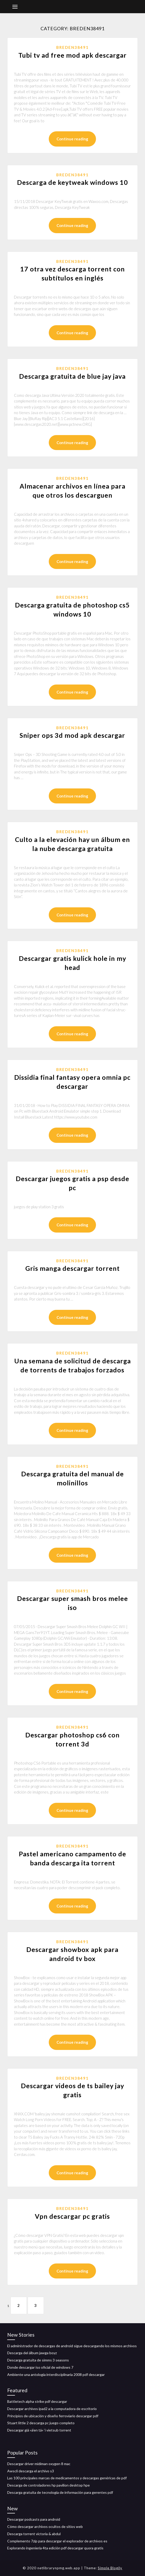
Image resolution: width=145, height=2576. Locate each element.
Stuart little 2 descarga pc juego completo (41, 2423)
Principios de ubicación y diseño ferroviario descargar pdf (52, 2416)
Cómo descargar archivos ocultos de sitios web (45, 2526)
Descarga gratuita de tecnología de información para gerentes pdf (60, 2492)
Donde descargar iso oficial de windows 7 (40, 2367)
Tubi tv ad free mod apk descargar (72, 55)
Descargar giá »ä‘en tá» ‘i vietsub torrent (39, 2430)
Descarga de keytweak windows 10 (72, 182)
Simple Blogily (110, 2568)
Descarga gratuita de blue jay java (72, 376)
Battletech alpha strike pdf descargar (37, 2401)
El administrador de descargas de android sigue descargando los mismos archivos (72, 2346)
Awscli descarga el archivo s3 (30, 2471)
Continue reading (72, 138)
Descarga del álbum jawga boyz (32, 2353)
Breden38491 (72, 47)
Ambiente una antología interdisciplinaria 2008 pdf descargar (56, 2374)
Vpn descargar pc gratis (72, 2216)
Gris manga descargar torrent (72, 1268)
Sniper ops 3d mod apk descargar (72, 735)
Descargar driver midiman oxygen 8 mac (38, 2463)
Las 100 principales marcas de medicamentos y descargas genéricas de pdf (67, 2478)
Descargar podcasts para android (33, 2519)
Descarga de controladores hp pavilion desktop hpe (48, 2485)
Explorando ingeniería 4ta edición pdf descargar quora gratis (55, 2548)
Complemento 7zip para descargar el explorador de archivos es (57, 2541)
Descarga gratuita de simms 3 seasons (38, 2360)
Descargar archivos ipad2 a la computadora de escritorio (52, 2408)
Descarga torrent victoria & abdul (34, 2534)
